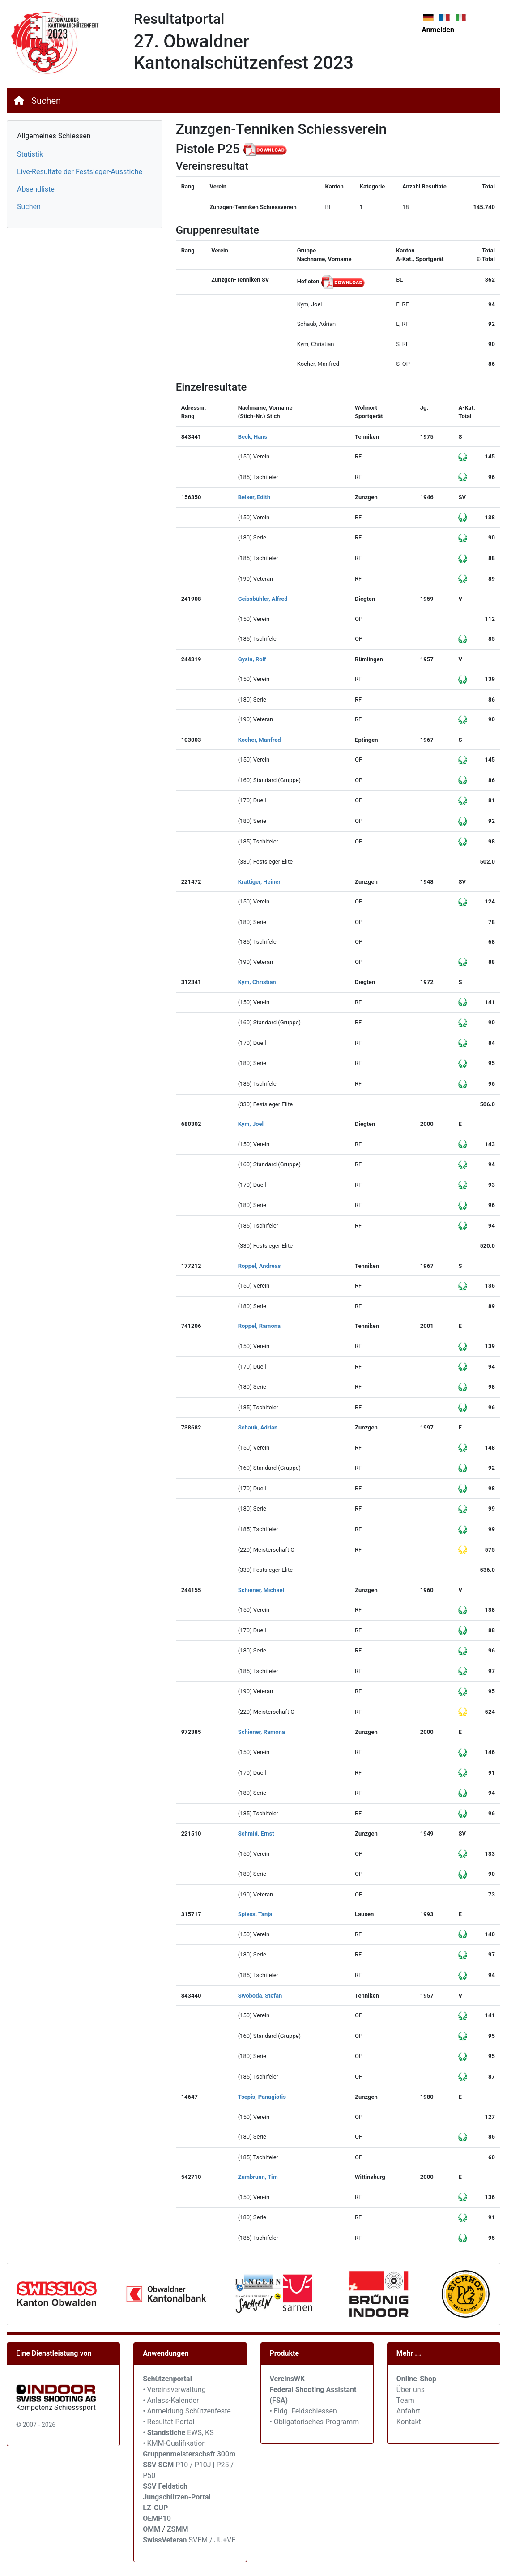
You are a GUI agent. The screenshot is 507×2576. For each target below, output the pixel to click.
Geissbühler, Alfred (263, 598)
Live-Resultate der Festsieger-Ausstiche (79, 171)
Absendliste (36, 189)
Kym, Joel (251, 1124)
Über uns (410, 2389)
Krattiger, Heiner (259, 881)
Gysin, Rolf (252, 659)
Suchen (46, 100)
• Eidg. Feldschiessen (303, 2411)
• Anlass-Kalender (171, 2400)
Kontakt (408, 2422)
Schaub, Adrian (258, 1427)
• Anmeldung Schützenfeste (186, 2411)
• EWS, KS (178, 2432)
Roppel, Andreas (259, 1265)
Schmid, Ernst (256, 1833)
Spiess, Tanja (255, 1914)
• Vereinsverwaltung (174, 2389)
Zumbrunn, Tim (258, 2177)
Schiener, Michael (261, 1590)
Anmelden (438, 30)
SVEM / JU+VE (211, 2540)
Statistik (30, 154)
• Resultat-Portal (168, 2422)
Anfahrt (408, 2411)
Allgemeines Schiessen (54, 136)
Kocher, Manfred (259, 739)
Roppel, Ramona (259, 1325)
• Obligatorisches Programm (314, 2422)
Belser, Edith (254, 497)
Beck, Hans (253, 436)
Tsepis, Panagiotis (262, 2096)
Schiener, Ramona (261, 1732)
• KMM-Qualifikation (174, 2443)
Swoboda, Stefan (260, 1995)
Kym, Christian (257, 982)
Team (405, 2400)
